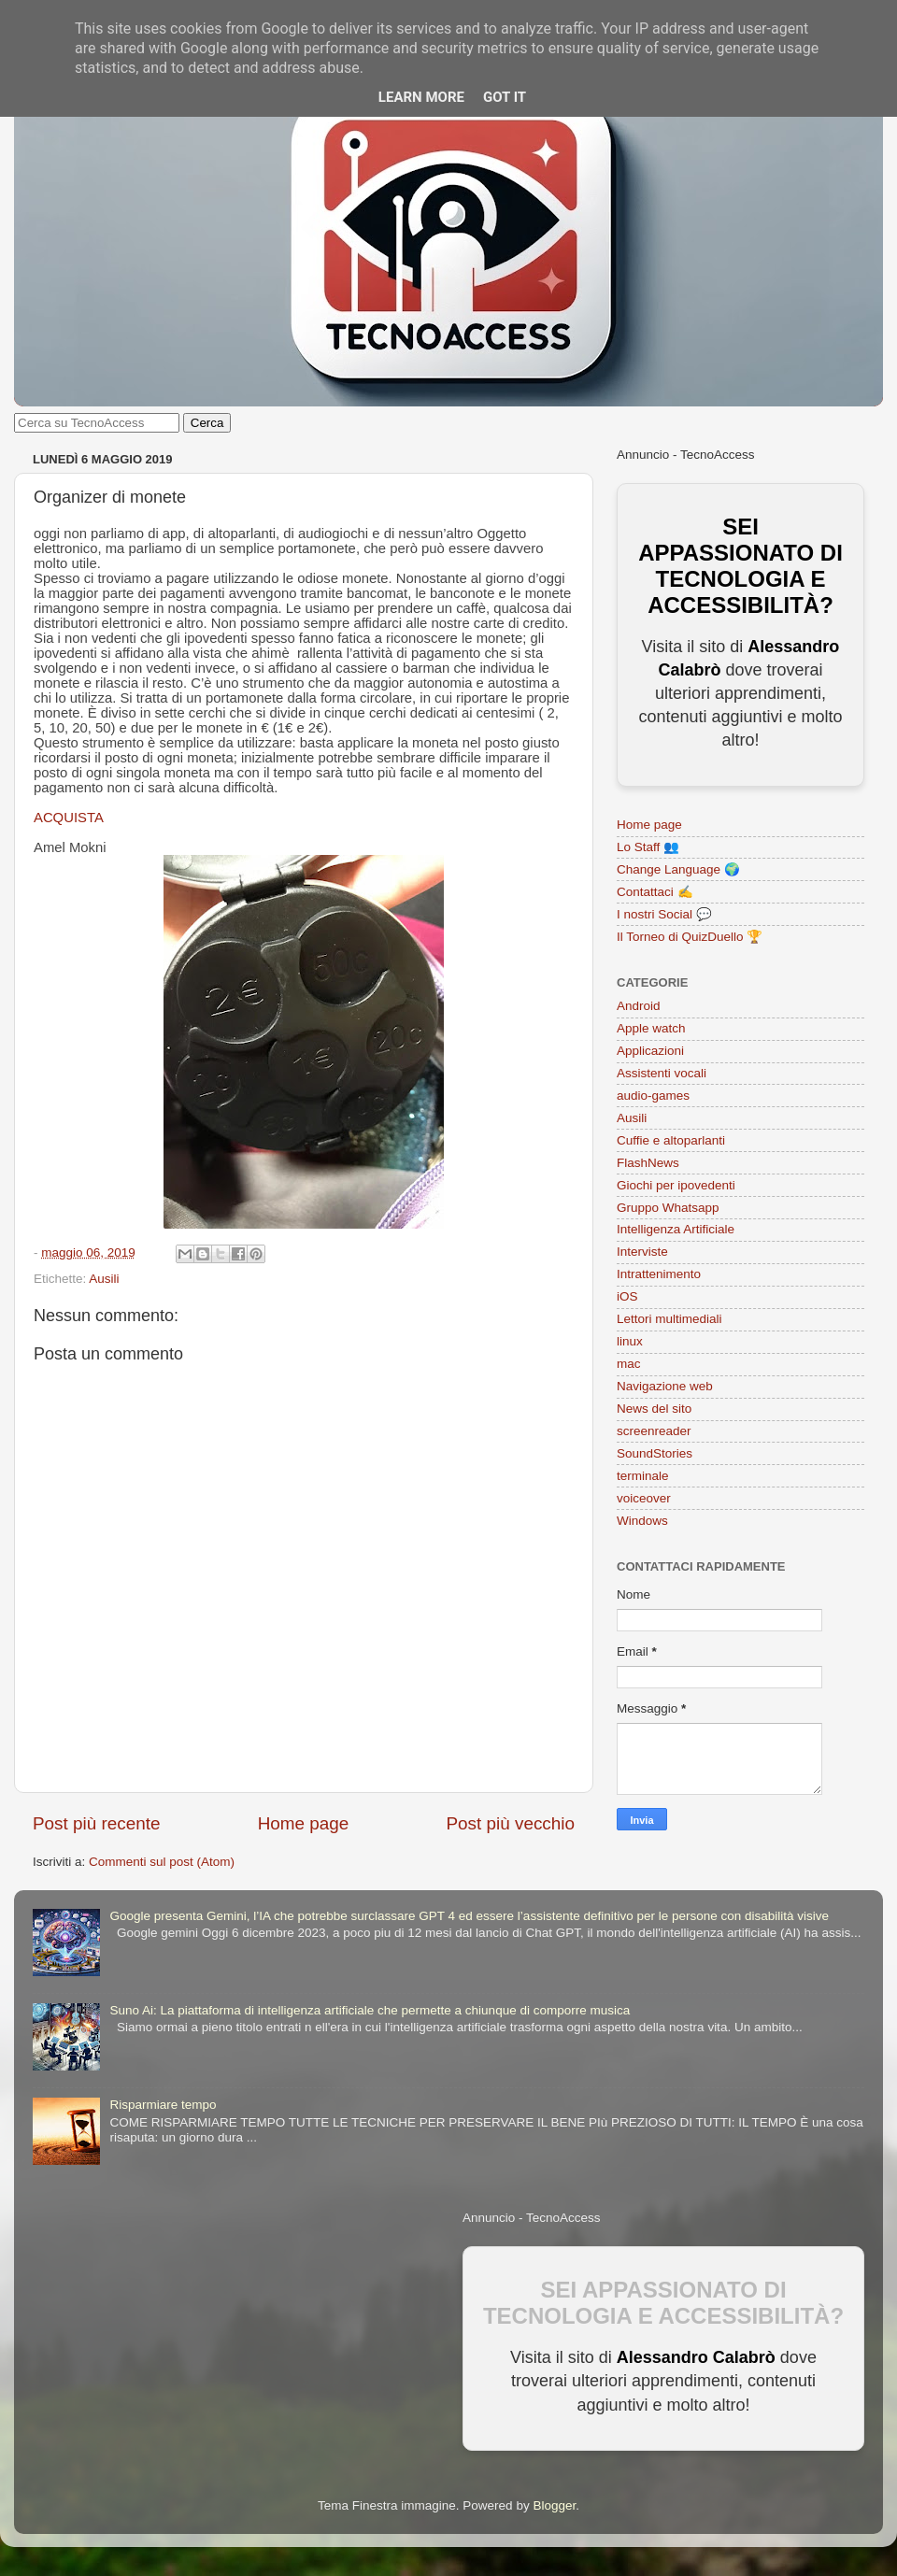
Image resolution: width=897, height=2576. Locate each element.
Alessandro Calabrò (696, 2357)
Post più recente (97, 1823)
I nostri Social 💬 (664, 914)
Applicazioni (650, 1051)
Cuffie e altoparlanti (671, 1140)
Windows (642, 1521)
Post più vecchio (510, 1823)
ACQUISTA (69, 817)
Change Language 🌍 (678, 869)
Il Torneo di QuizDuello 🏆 (689, 937)
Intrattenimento (659, 1274)
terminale (643, 1476)
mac (629, 1364)
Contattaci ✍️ (655, 892)
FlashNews (648, 1163)
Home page (303, 1823)
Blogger (554, 2505)
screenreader (654, 1431)
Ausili (104, 1279)
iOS (627, 1296)
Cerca (207, 423)
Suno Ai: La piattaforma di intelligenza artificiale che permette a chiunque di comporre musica (369, 2010)
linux (630, 1341)
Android (639, 1006)
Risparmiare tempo (162, 2105)
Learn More (421, 97)
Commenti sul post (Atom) (162, 1862)
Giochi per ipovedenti (676, 1185)
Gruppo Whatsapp (668, 1208)
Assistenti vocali (661, 1073)
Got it (504, 97)
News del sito (654, 1409)
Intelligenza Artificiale (675, 1229)
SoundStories (654, 1453)
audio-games (653, 1096)
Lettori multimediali (669, 1319)
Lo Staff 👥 (648, 847)
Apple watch (651, 1028)
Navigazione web (665, 1386)
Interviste (642, 1252)
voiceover (644, 1498)
